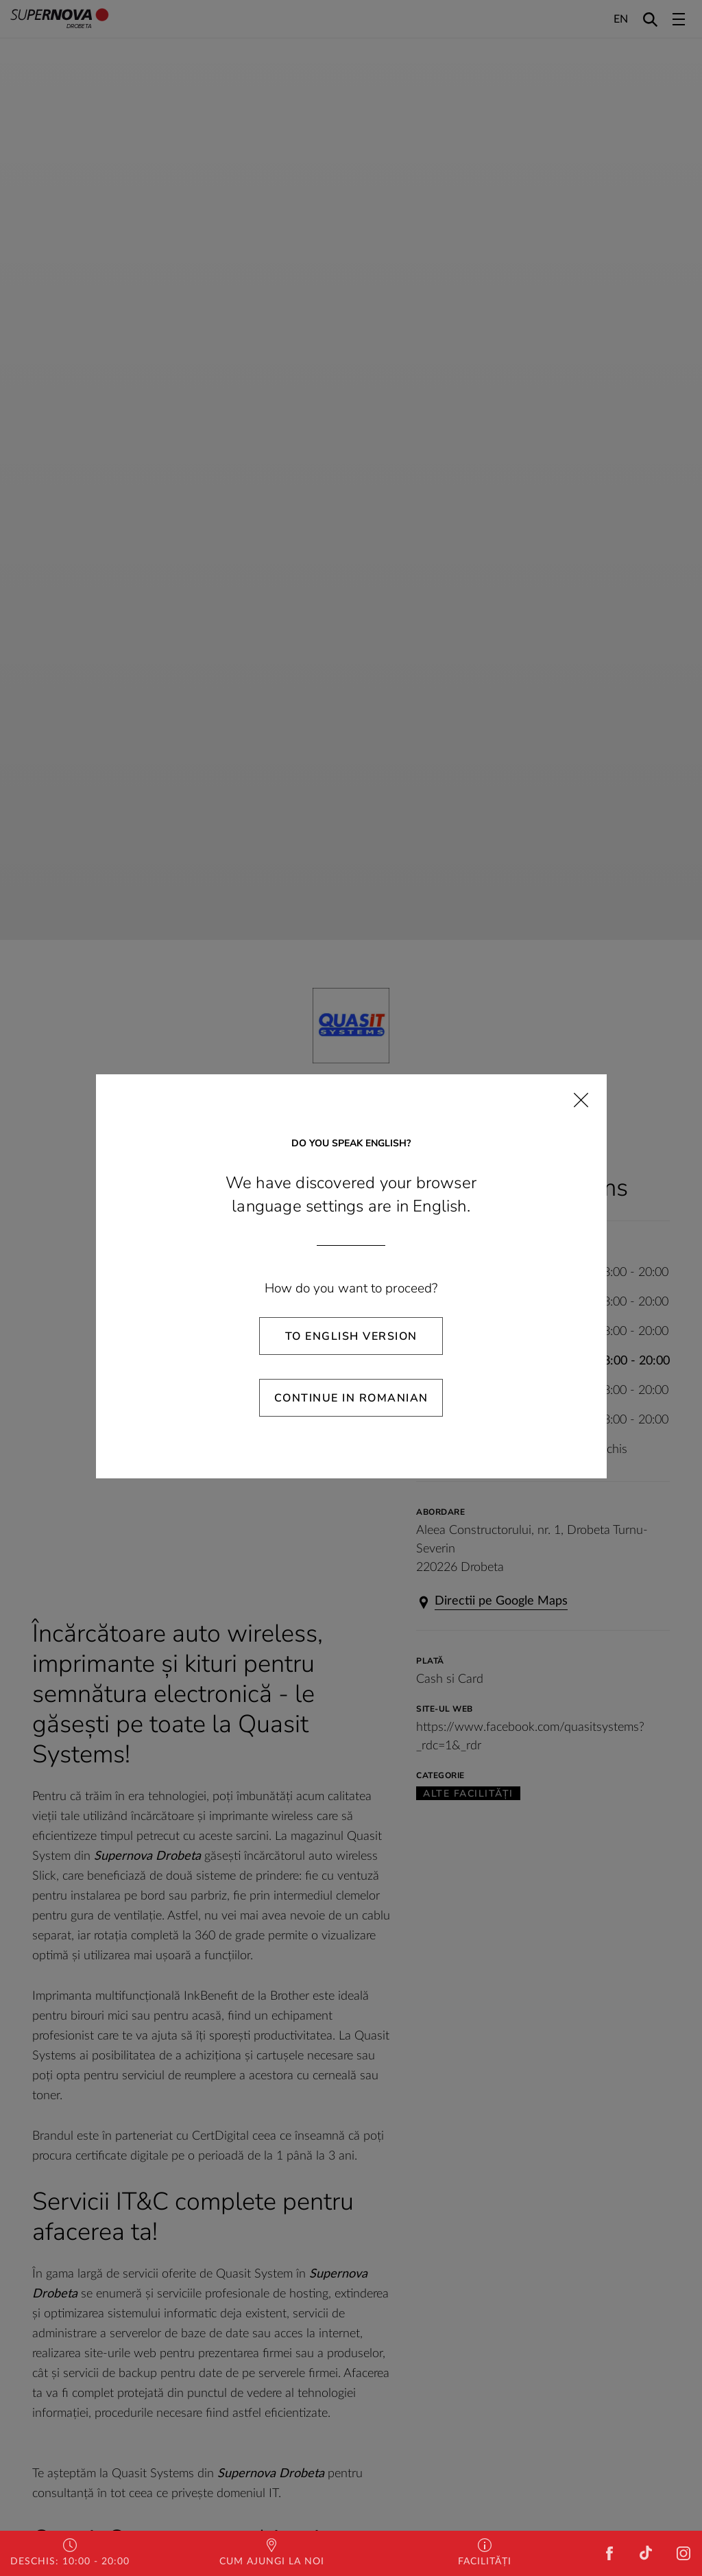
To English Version (351, 1336)
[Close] (581, 1100)
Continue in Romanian (351, 1398)
